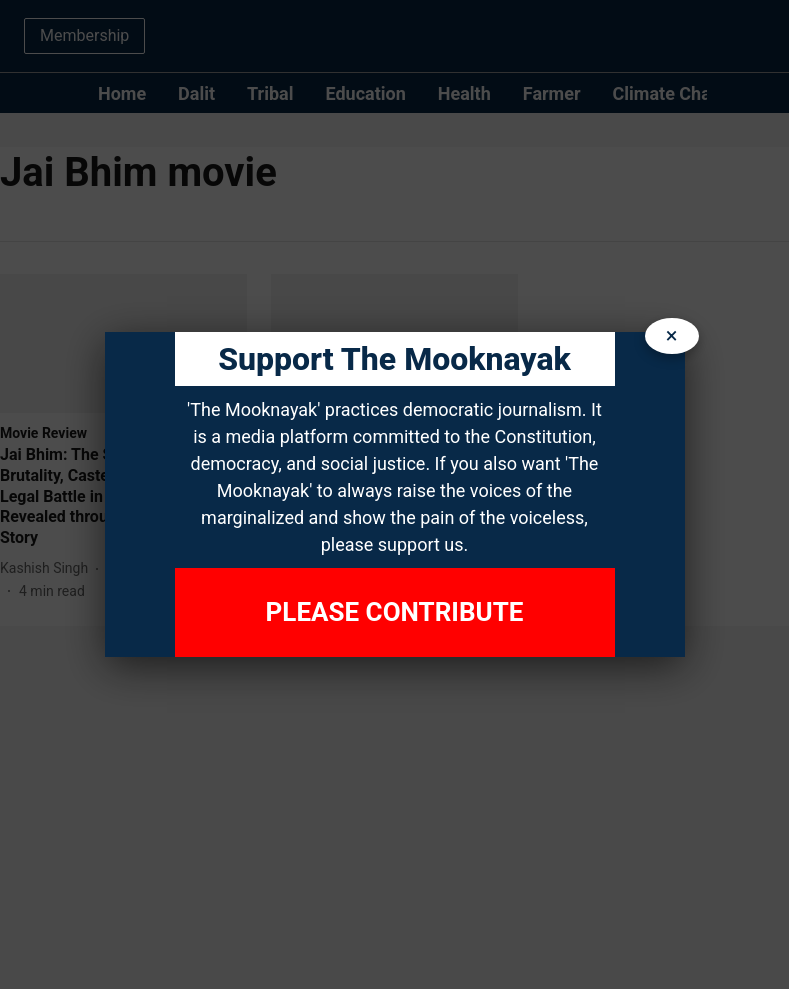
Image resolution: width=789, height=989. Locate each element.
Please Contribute (395, 612)
